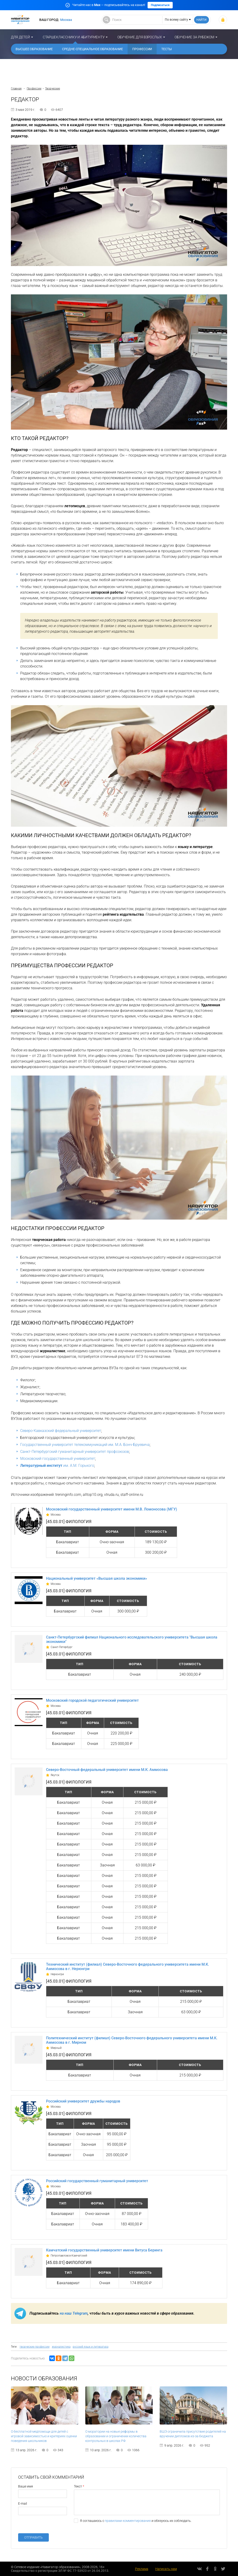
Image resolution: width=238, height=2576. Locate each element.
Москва (66, 20)
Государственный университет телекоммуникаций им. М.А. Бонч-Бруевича (85, 1444)
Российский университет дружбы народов (83, 2101)
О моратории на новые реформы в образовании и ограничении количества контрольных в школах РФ (115, 2436)
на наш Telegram (74, 2313)
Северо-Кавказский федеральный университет (60, 1430)
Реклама (141, 2569)
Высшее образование (34, 49)
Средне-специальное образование (92, 49)
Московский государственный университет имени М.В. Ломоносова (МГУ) (111, 1509)
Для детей (20, 37)
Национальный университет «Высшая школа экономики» (96, 1578)
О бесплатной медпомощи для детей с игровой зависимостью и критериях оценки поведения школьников (44, 2436)
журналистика (61, 2346)
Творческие (52, 88)
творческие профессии (35, 2346)
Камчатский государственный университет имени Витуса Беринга (104, 2250)
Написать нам (166, 2569)
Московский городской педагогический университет (92, 1700)
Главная (16, 88)
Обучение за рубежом (194, 37)
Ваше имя (25, 2486)
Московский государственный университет (57, 1458)
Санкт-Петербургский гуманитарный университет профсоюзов (74, 1451)
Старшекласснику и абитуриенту (73, 37)
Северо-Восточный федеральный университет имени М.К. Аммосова (107, 1769)
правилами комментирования (128, 2521)
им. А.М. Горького (57, 1465)
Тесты (166, 49)
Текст (78, 2486)
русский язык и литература (90, 2346)
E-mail (22, 2503)
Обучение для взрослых (139, 37)
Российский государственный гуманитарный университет (97, 2181)
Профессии (142, 49)
